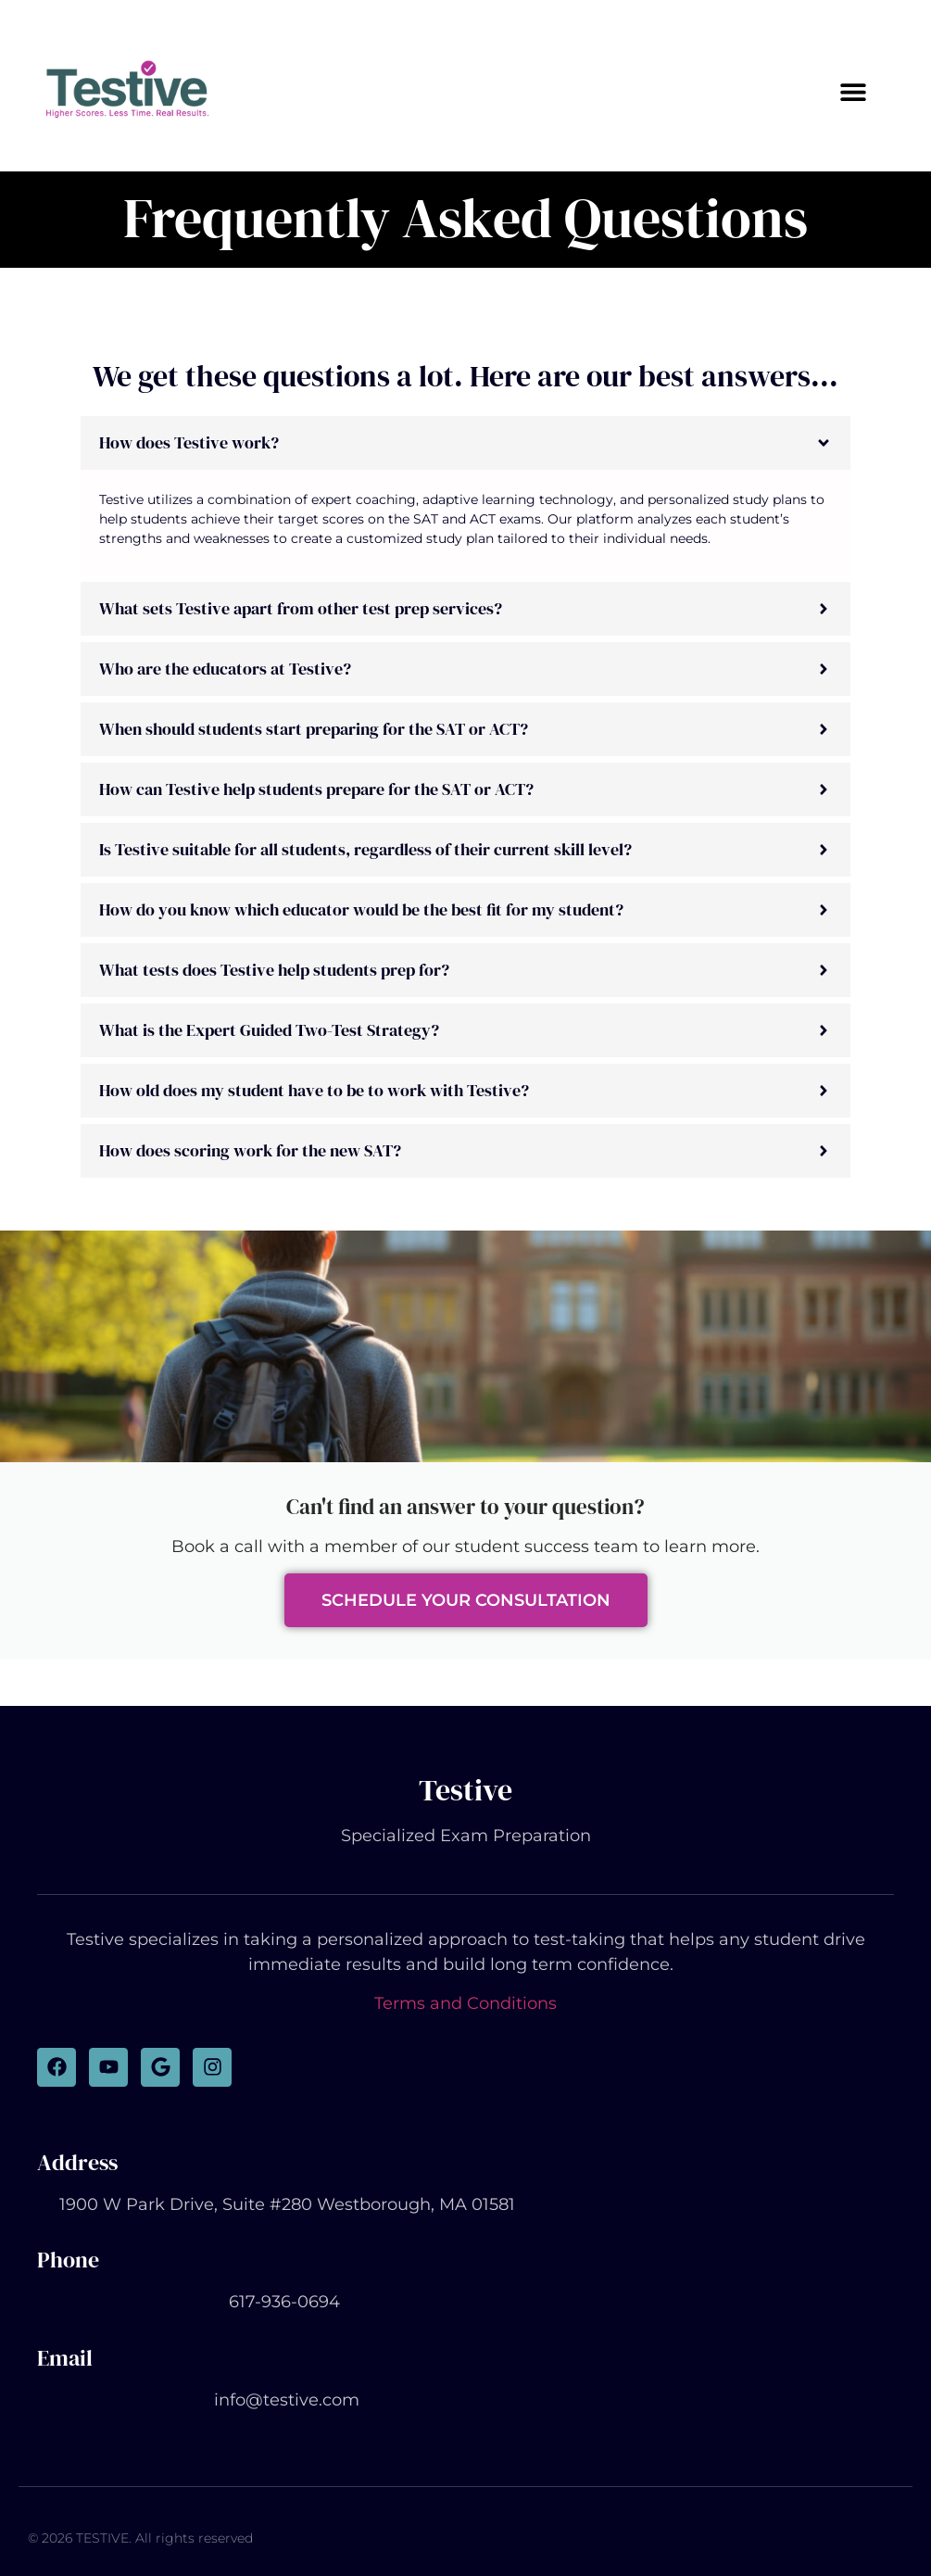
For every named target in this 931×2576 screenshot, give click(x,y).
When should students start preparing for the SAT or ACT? (313, 728)
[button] (853, 91)
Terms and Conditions (465, 2003)
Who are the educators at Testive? (225, 668)
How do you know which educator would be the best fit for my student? (361, 909)
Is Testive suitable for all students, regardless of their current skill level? (365, 849)
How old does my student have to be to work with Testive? (314, 1090)
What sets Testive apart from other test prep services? (300, 608)
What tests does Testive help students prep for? (274, 969)
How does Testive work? (189, 442)
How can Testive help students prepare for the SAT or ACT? (316, 789)
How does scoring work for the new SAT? (250, 1150)
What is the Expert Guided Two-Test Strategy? (269, 1030)
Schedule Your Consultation (465, 1600)
